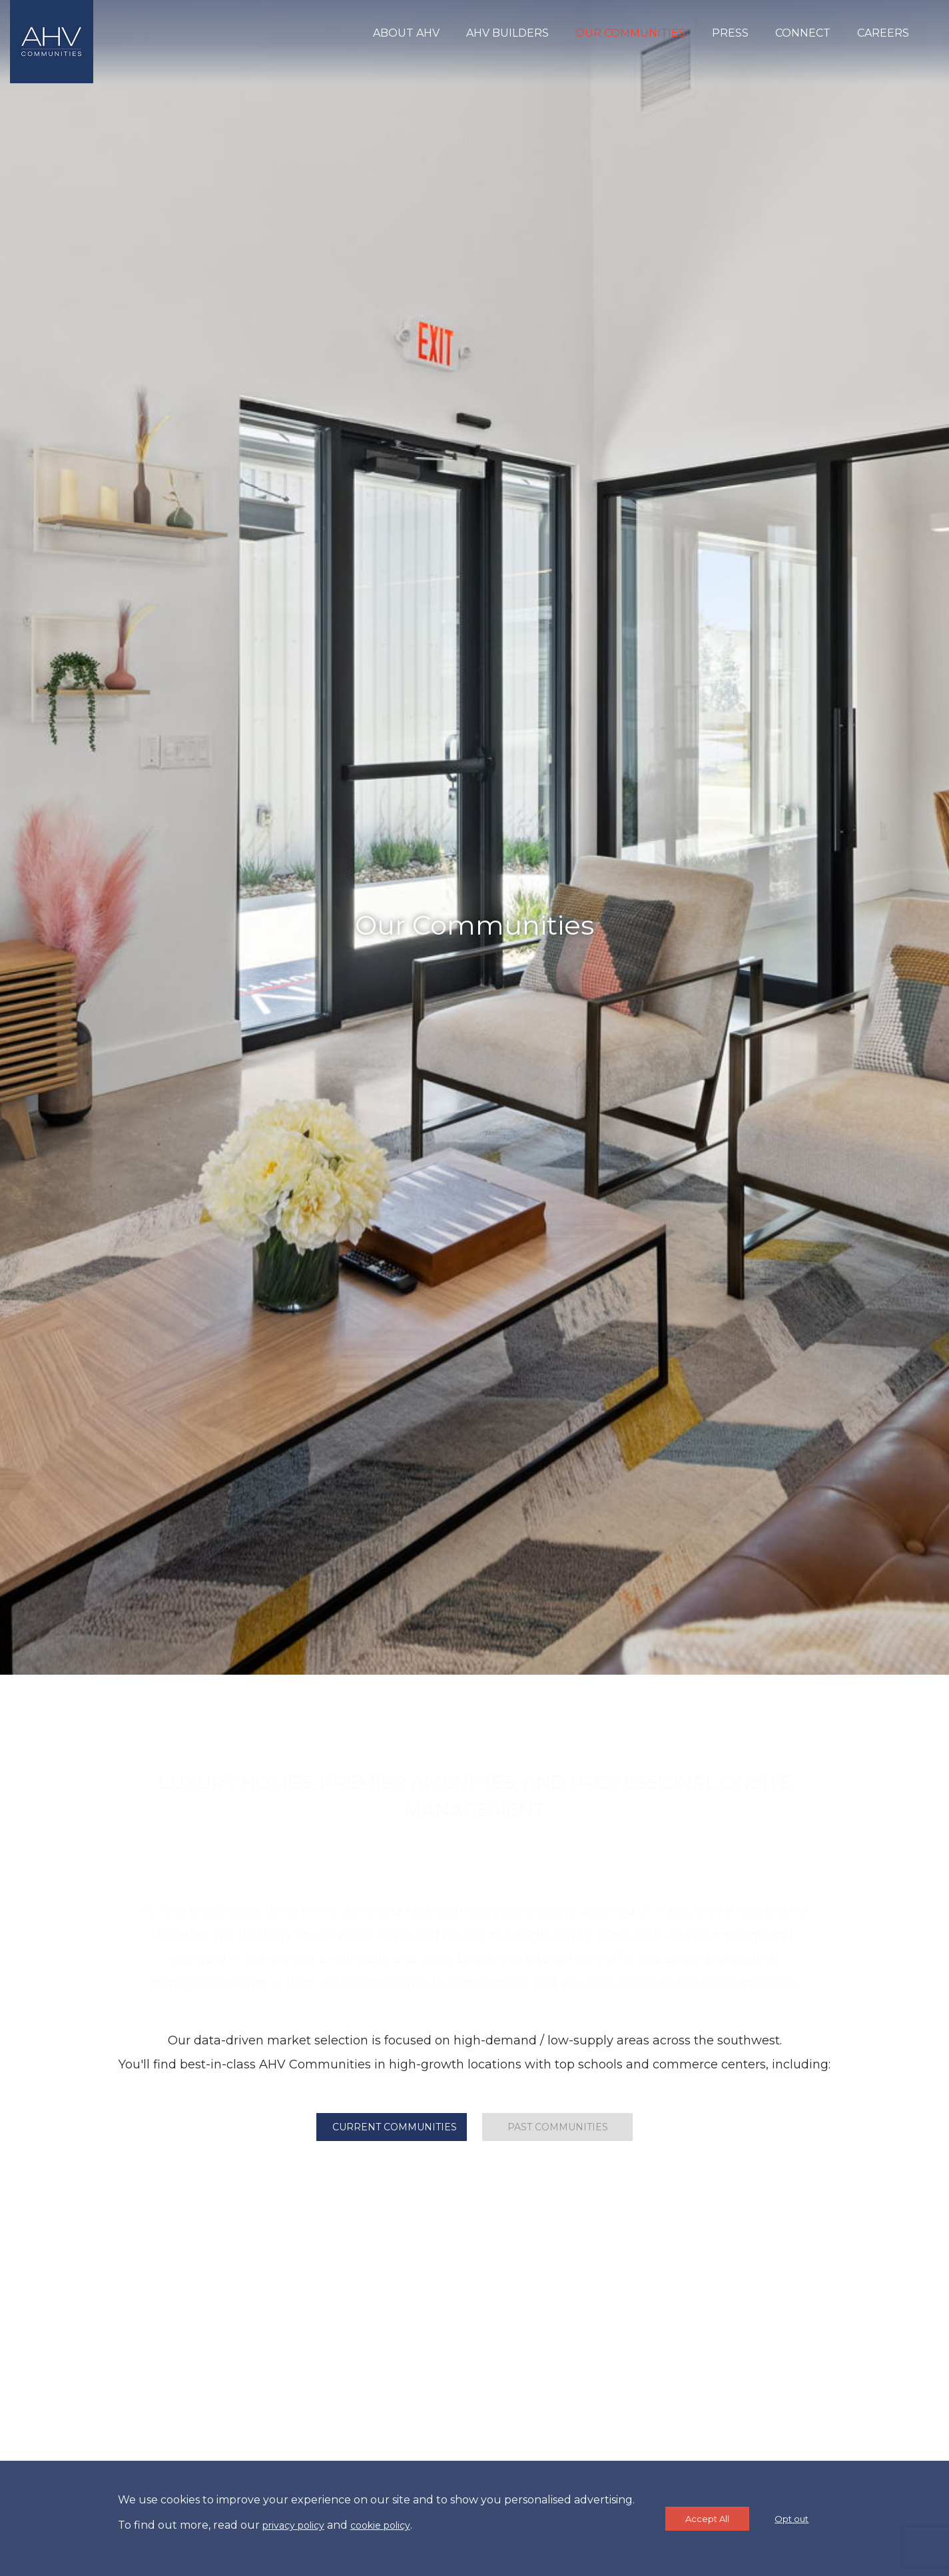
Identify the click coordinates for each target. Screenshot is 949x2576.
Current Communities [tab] (394, 2127)
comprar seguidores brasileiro (474, 1937)
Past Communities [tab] (557, 2127)
